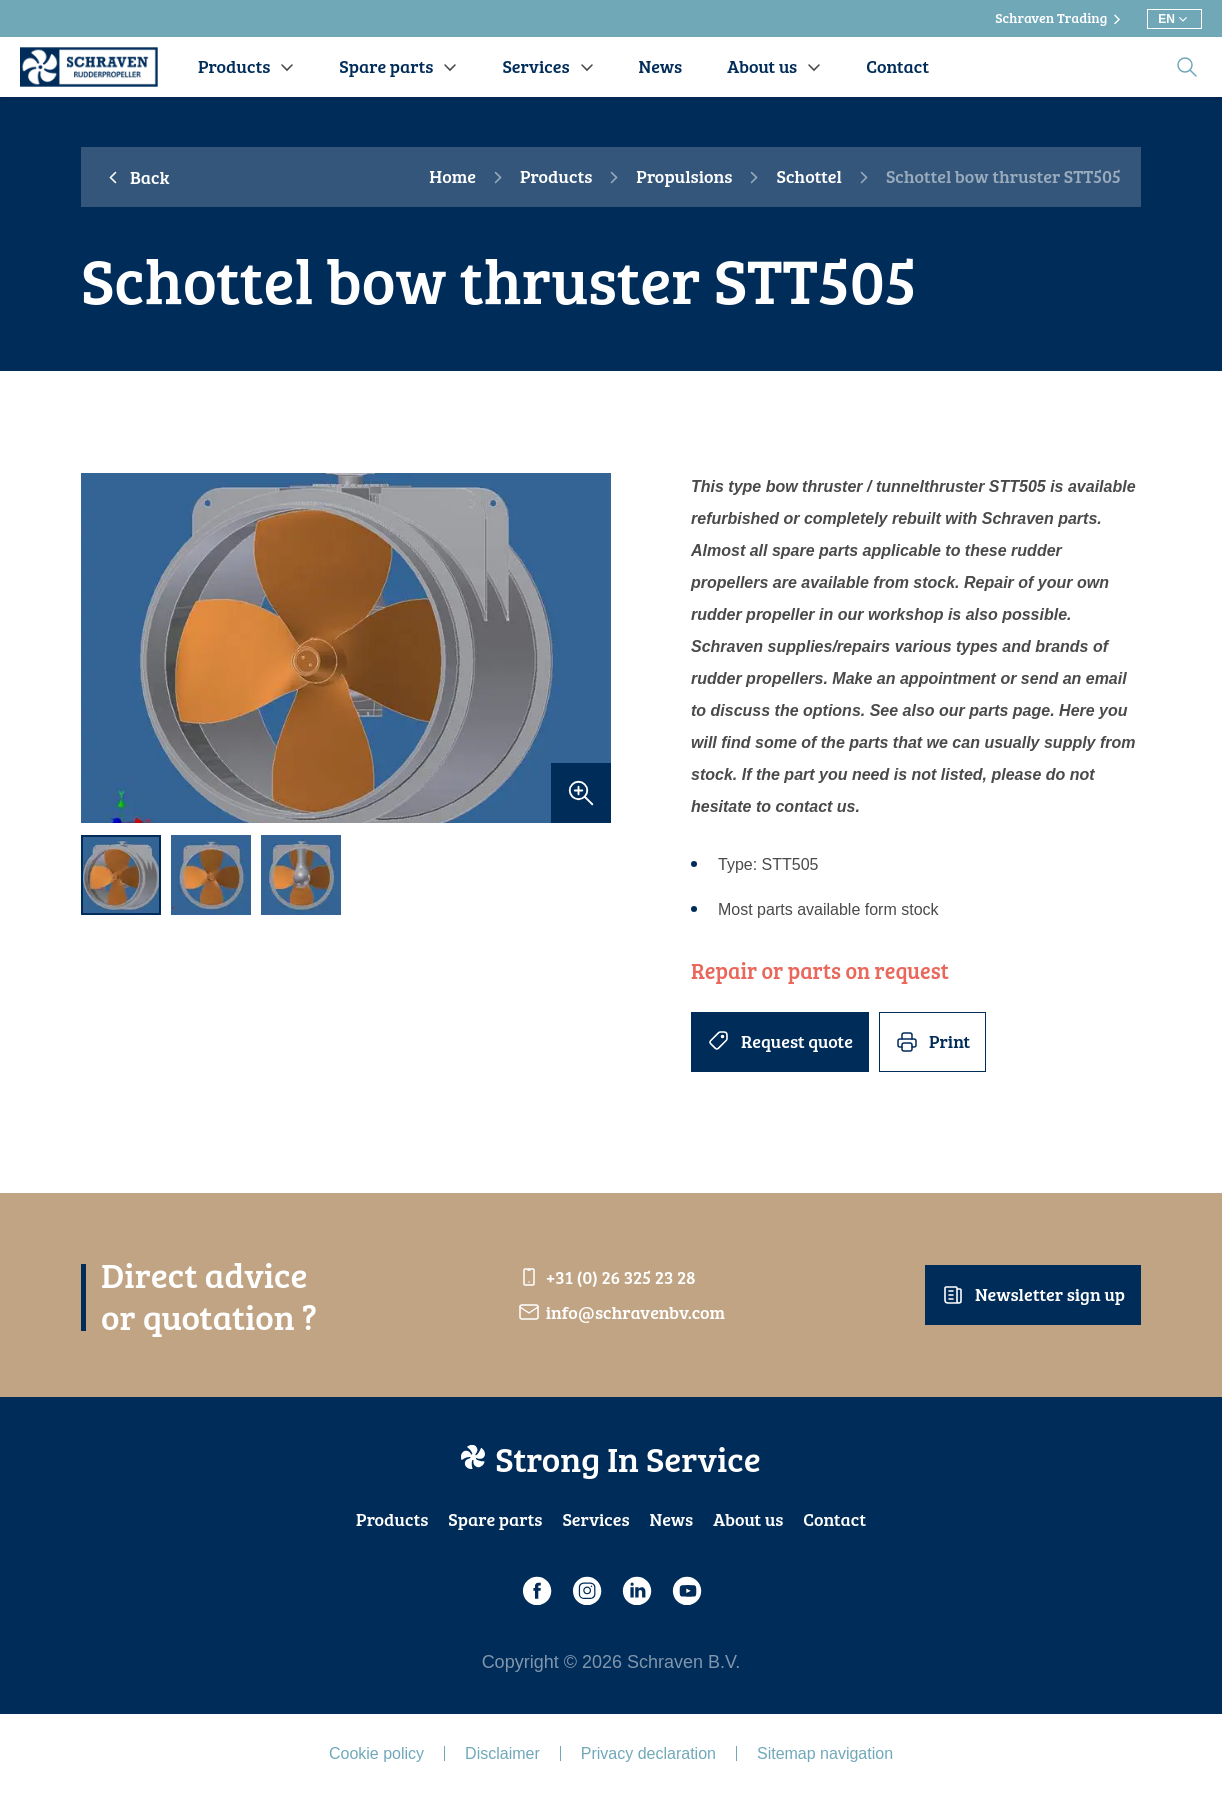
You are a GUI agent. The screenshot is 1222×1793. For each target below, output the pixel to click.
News (672, 1519)
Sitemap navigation (825, 1753)
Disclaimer (502, 1753)
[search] (1187, 67)
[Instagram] (586, 1591)
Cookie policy (376, 1753)
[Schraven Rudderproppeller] (89, 67)
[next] (586, 648)
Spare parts (495, 1519)
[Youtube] (686, 1591)
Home (452, 177)
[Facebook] (536, 1591)
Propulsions (684, 177)
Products (556, 177)
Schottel (808, 177)
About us (748, 1519)
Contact (834, 1519)
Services (595, 1519)
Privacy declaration (648, 1753)
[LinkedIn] (636, 1591)
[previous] (106, 648)
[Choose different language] (1174, 19)
